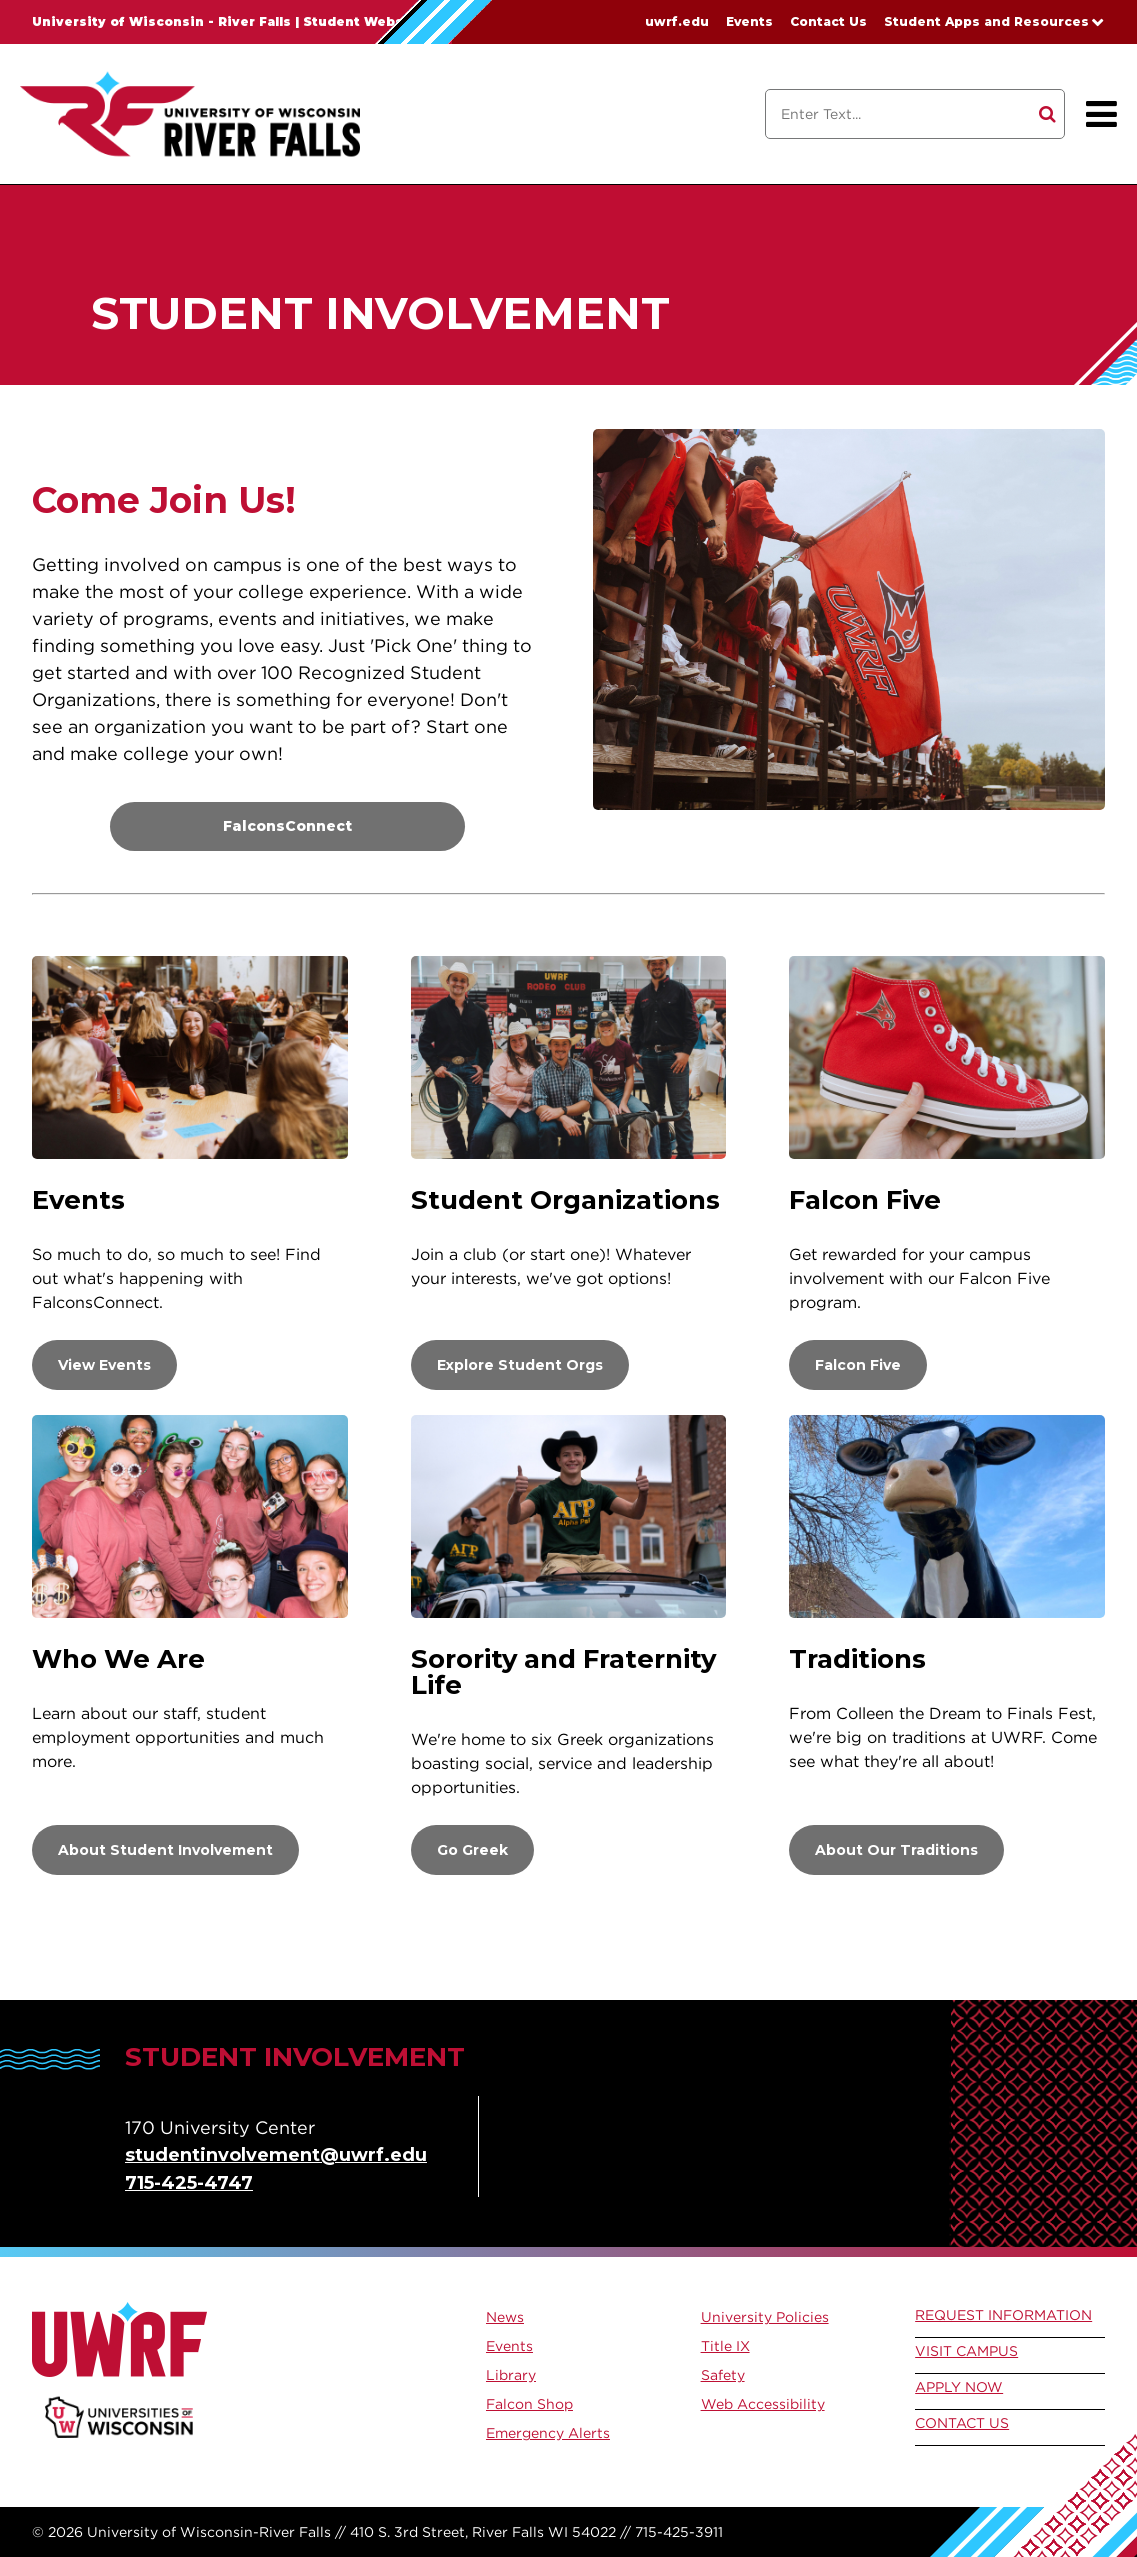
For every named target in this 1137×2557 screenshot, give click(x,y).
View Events (104, 1365)
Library (511, 2375)
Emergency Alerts (548, 2433)
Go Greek (472, 1850)
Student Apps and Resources (986, 21)
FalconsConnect (287, 826)
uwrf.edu (677, 21)
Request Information (1003, 2315)
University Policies (765, 2317)
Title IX (725, 2346)
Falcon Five (858, 1365)
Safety (723, 2375)
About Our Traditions (896, 1850)
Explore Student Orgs (520, 1365)
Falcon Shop (529, 2404)
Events (749, 21)
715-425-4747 (189, 2183)
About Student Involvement (165, 1850)
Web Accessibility (763, 2404)
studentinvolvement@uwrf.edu (276, 2155)
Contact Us (828, 21)
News (505, 2317)
